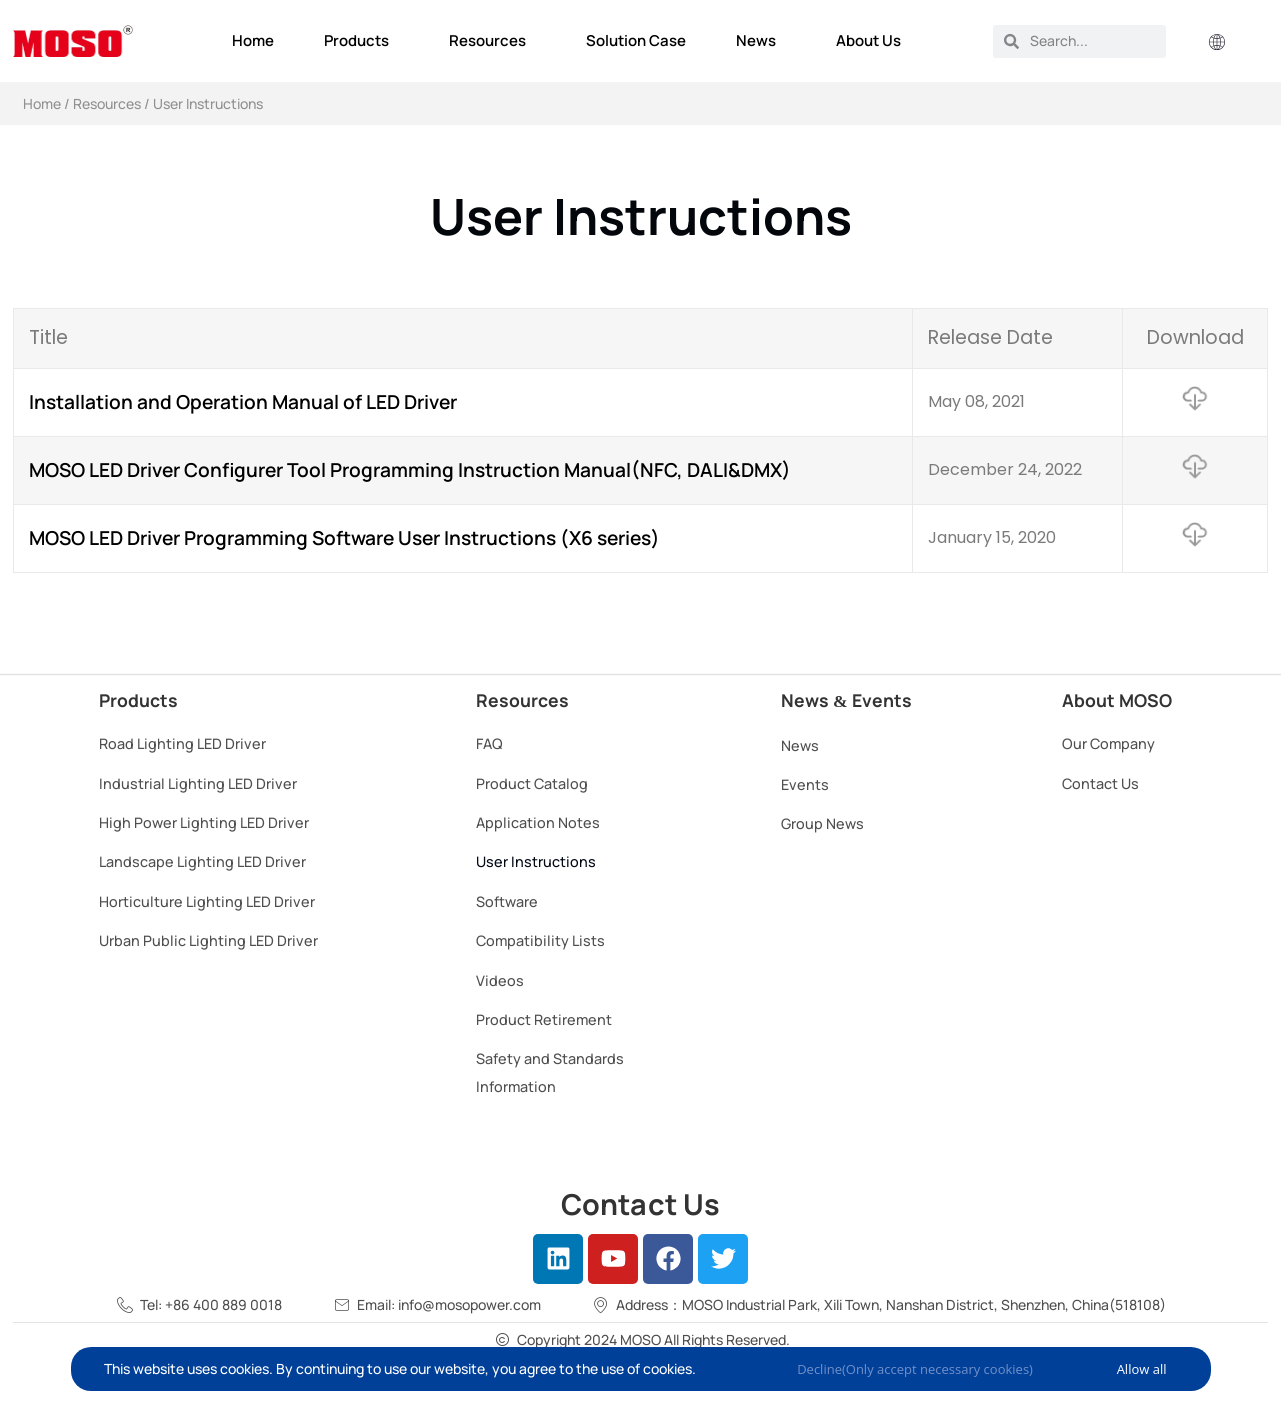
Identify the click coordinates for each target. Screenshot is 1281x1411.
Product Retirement (544, 1019)
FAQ (489, 743)
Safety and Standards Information (550, 1072)
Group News (822, 823)
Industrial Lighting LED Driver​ (198, 783)
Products (361, 40)
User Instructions (536, 861)
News (761, 40)
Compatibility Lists (540, 940)
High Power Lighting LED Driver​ (204, 822)
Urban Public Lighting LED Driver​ (208, 940)
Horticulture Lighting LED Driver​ (207, 901)
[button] (1217, 43)
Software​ (507, 901)
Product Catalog (532, 783)
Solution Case (636, 40)
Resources (492, 40)
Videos (500, 980)
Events (805, 784)
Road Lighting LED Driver (182, 743)
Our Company (1108, 743)
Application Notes (538, 822)
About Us (873, 40)
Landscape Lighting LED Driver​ (202, 861)
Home (253, 40)
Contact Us (1100, 783)
